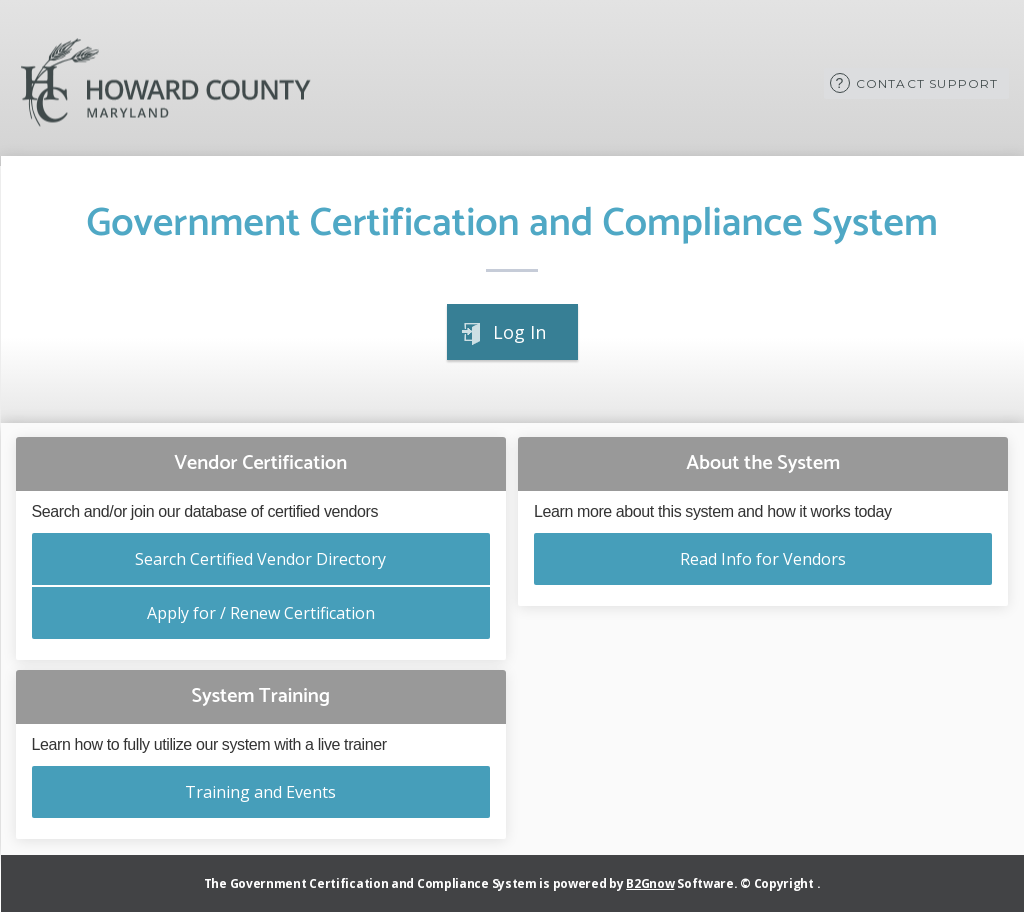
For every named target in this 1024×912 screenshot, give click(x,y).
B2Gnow (650, 883)
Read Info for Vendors (763, 559)
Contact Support (927, 83)
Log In (519, 332)
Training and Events (260, 792)
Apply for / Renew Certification (261, 613)
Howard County (166, 83)
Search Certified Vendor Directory (260, 559)
